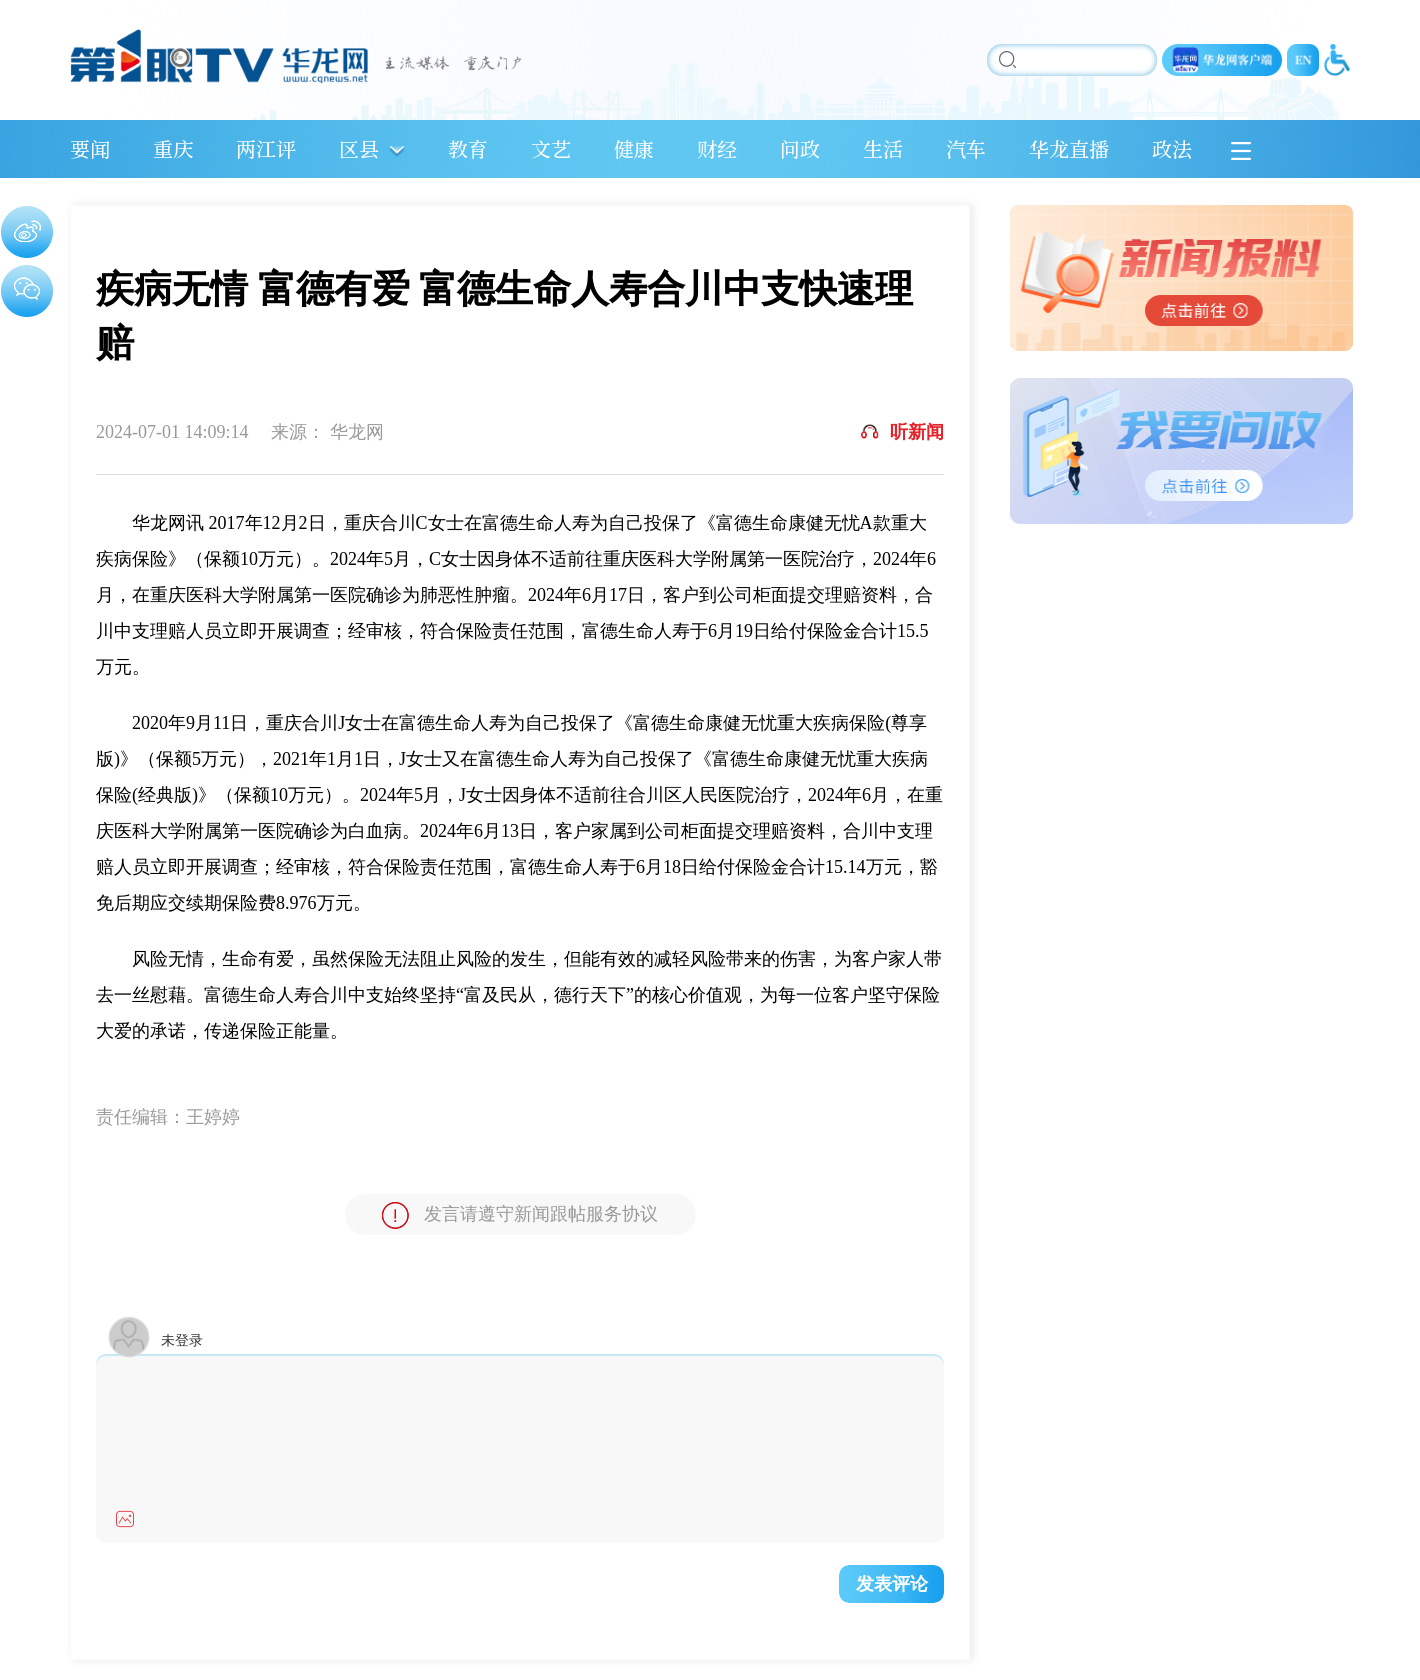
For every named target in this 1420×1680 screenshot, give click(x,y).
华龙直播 (1069, 148)
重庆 (173, 148)
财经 (717, 148)
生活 (883, 148)
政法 (1172, 148)
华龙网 (357, 432)
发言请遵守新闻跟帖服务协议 (520, 1215)
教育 (468, 148)
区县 (359, 148)
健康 (634, 148)
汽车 (966, 148)
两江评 (266, 148)
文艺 (551, 148)
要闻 (90, 148)
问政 (800, 148)
